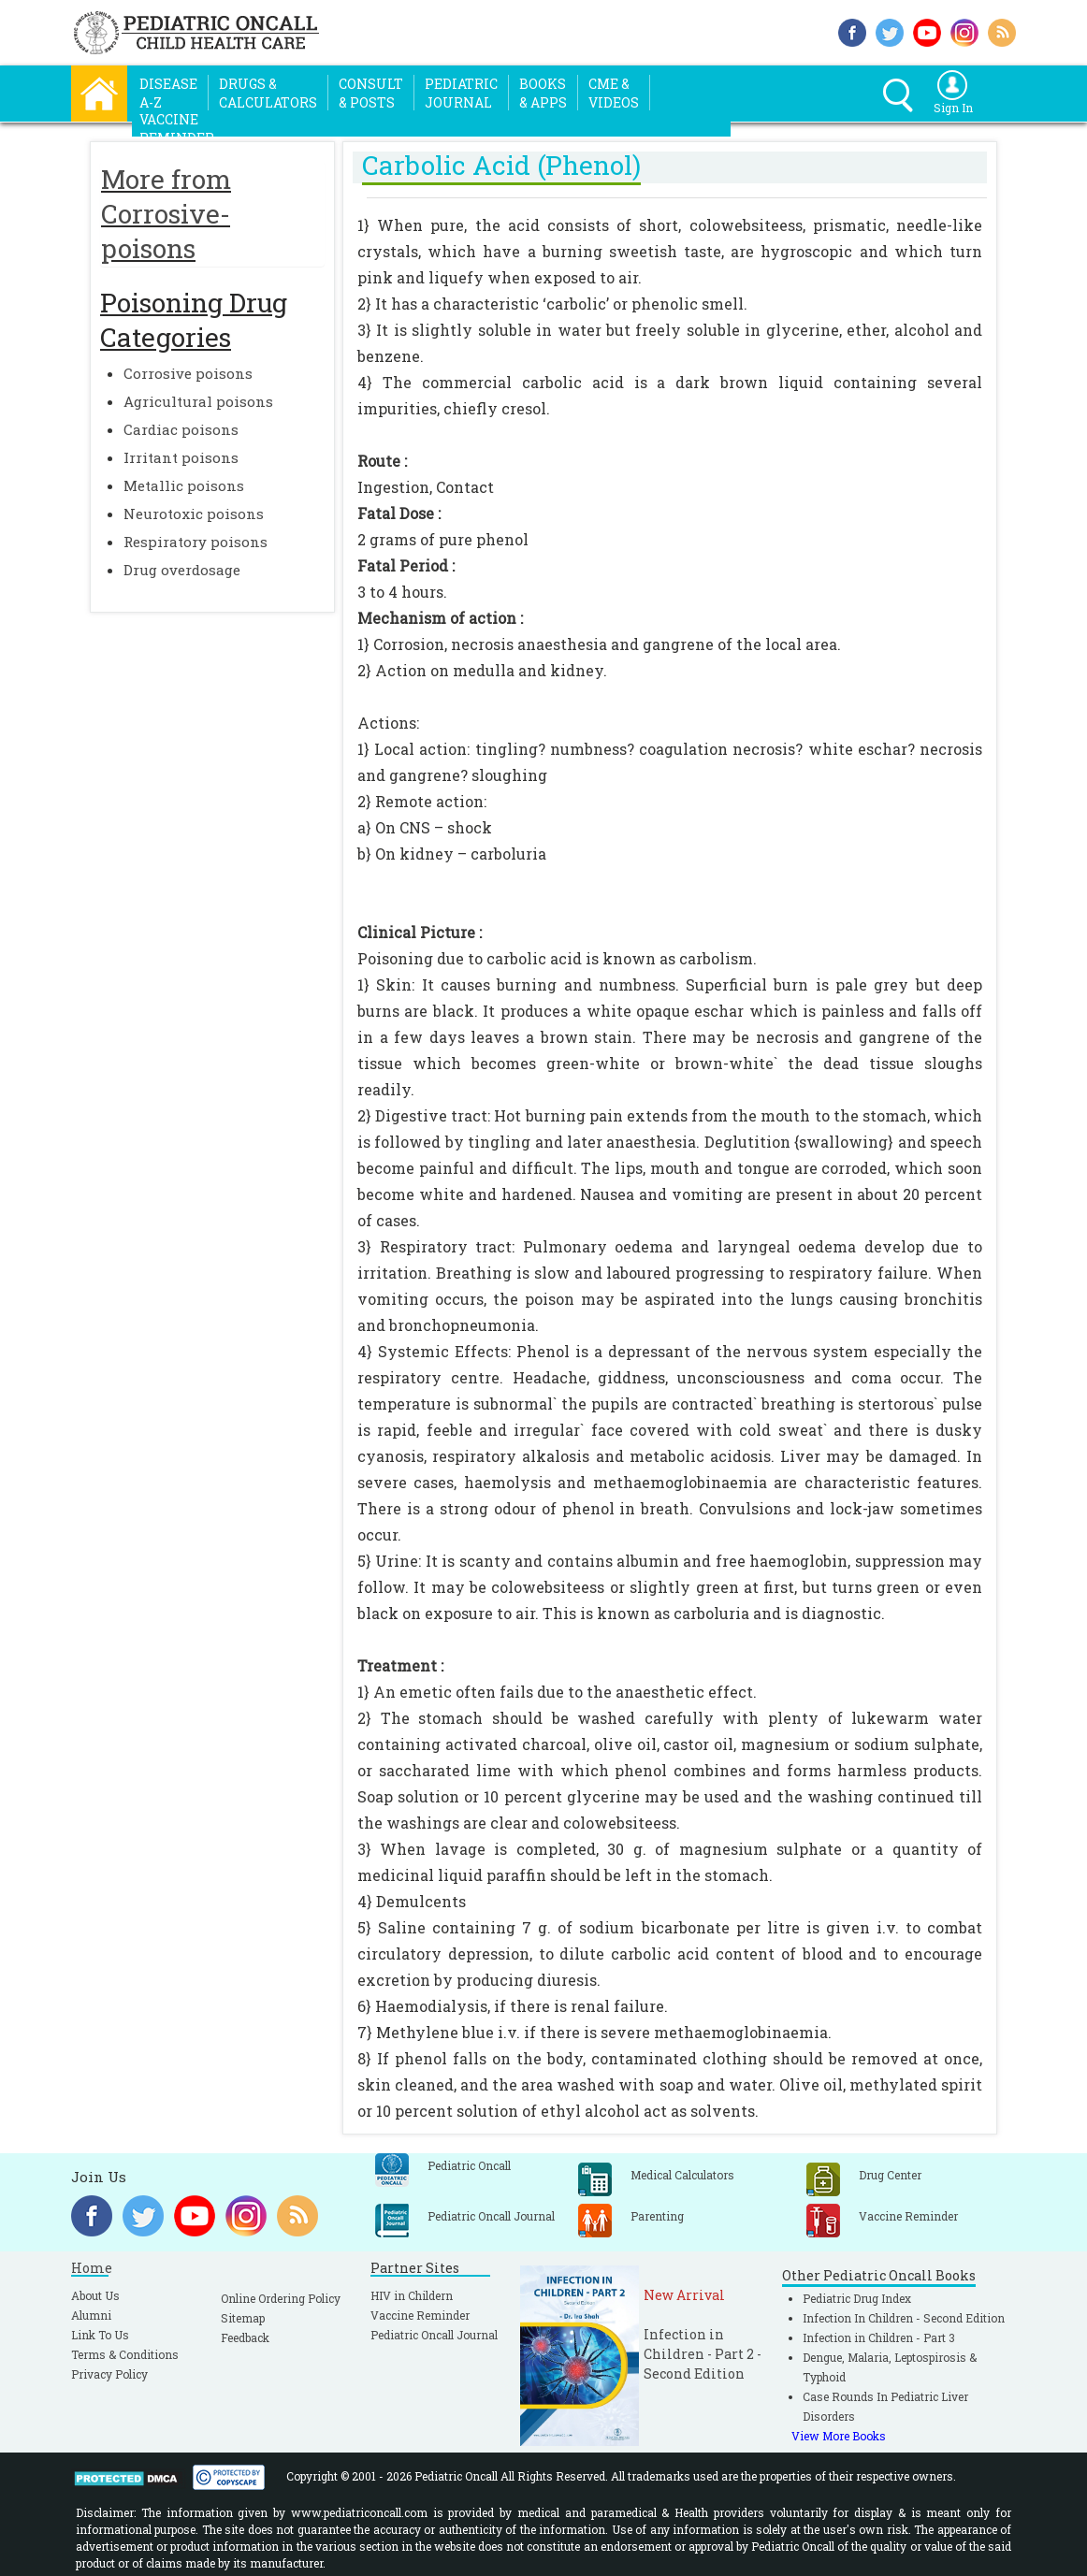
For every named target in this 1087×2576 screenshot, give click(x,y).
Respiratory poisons (195, 541)
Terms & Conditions (125, 2354)
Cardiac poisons (181, 429)
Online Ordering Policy (281, 2298)
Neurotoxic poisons (193, 513)
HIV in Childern (411, 2295)
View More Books (838, 2435)
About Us (95, 2295)
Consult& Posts (371, 93)
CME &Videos (613, 93)
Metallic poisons (183, 485)
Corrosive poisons (188, 373)
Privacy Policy (109, 2373)
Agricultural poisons (198, 401)
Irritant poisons (181, 457)
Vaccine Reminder (420, 2315)
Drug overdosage (181, 569)
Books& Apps (543, 93)
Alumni (91, 2315)
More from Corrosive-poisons (166, 214)
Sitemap (243, 2317)
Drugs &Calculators (268, 93)
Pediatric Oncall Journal (434, 2334)
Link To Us (100, 2334)
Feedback (245, 2337)
